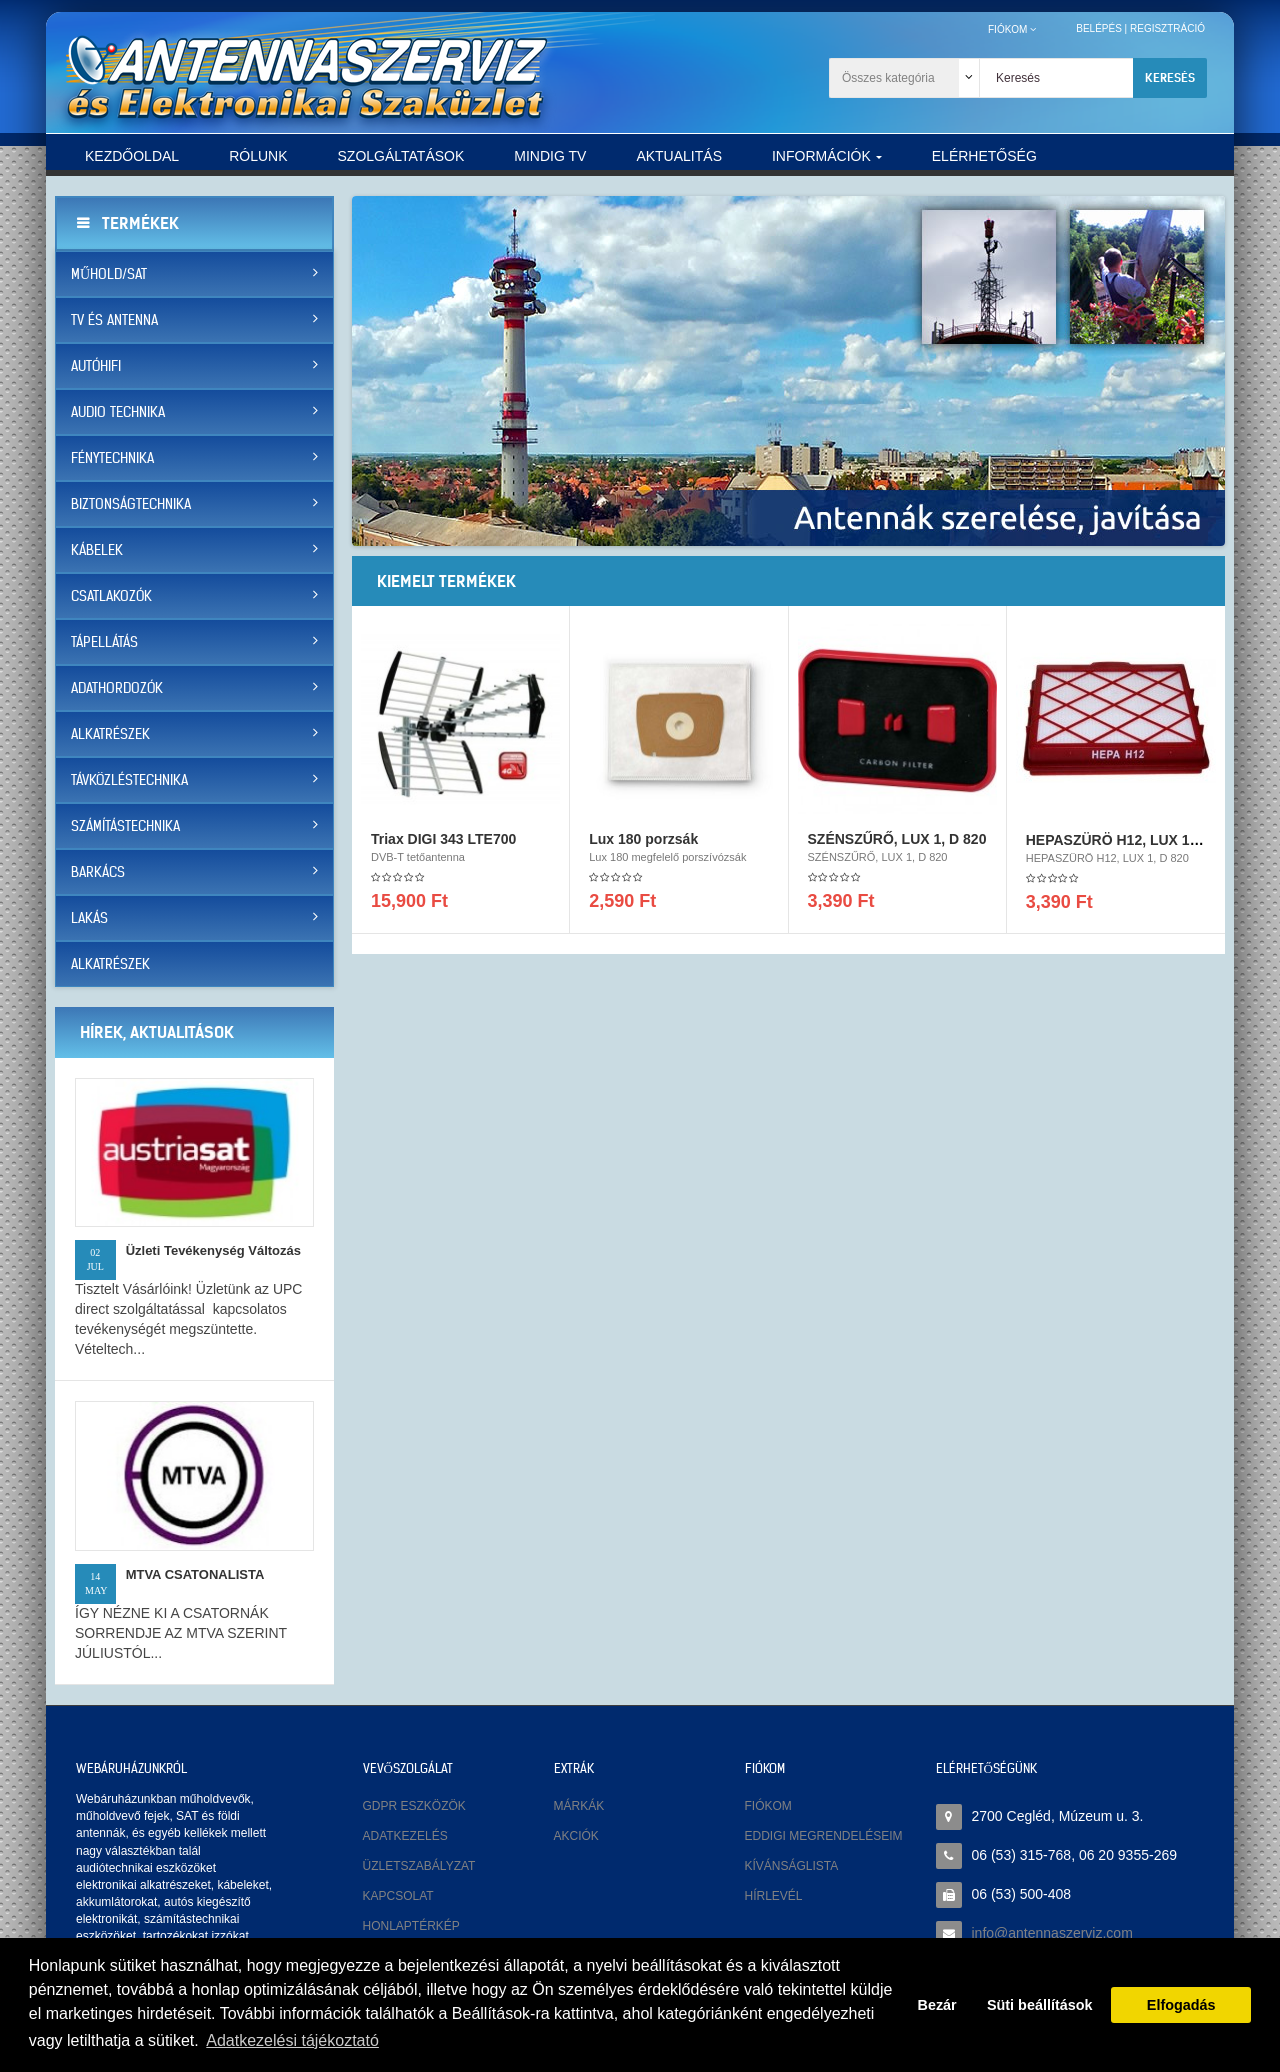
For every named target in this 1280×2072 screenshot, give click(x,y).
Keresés (1170, 77)
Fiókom (768, 1806)
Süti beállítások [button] (1040, 2005)
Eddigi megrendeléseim (824, 1836)
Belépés (1099, 28)
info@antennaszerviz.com (1052, 1933)
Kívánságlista (792, 1866)
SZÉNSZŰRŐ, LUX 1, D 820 (897, 845)
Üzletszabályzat (419, 1866)
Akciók (576, 1836)
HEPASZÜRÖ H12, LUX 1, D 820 (1130, 846)
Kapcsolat (398, 1896)
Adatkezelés (405, 1836)
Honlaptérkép (411, 1926)
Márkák (579, 1806)
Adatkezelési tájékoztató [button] (292, 2040)
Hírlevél (774, 1896)
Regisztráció (1167, 28)
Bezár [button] (937, 2005)
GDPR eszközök (414, 1806)
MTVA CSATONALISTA (195, 1574)
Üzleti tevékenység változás (213, 1250)
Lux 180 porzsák (643, 845)
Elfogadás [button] (1181, 2005)
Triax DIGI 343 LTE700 (443, 845)
